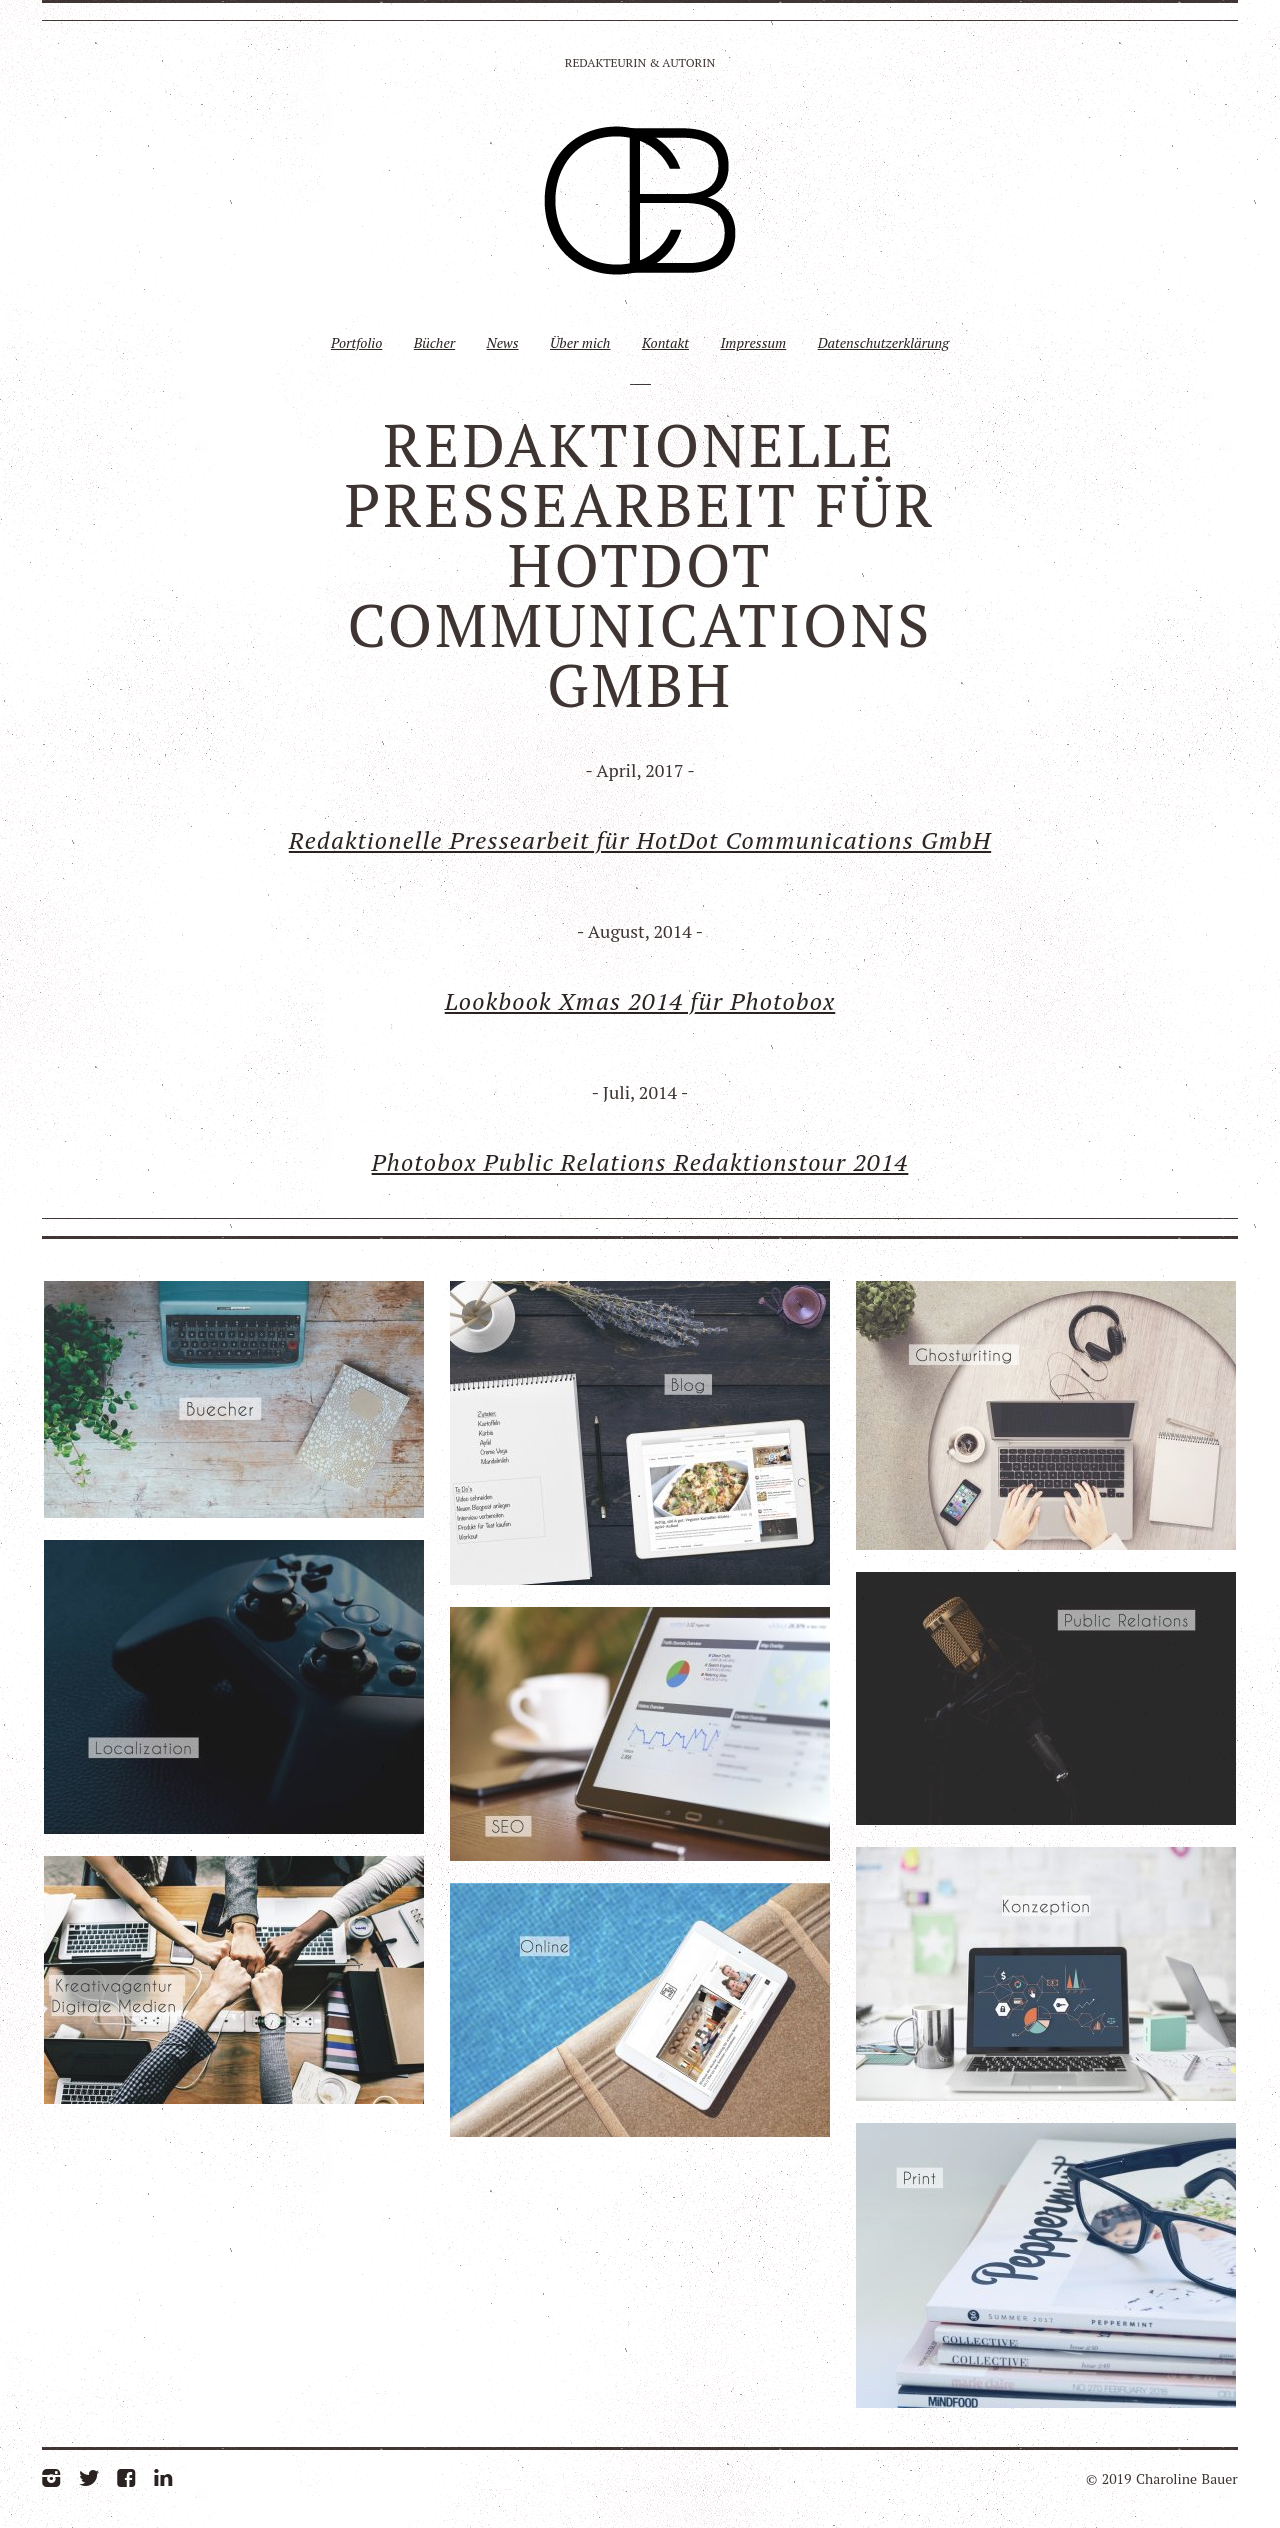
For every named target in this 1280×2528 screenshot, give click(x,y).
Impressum (753, 342)
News (503, 342)
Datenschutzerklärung (883, 342)
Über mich (580, 342)
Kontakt (665, 342)
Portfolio (356, 342)
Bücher (434, 342)
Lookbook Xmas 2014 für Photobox (640, 1001)
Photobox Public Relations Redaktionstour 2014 (640, 1162)
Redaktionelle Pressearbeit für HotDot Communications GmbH (640, 840)
